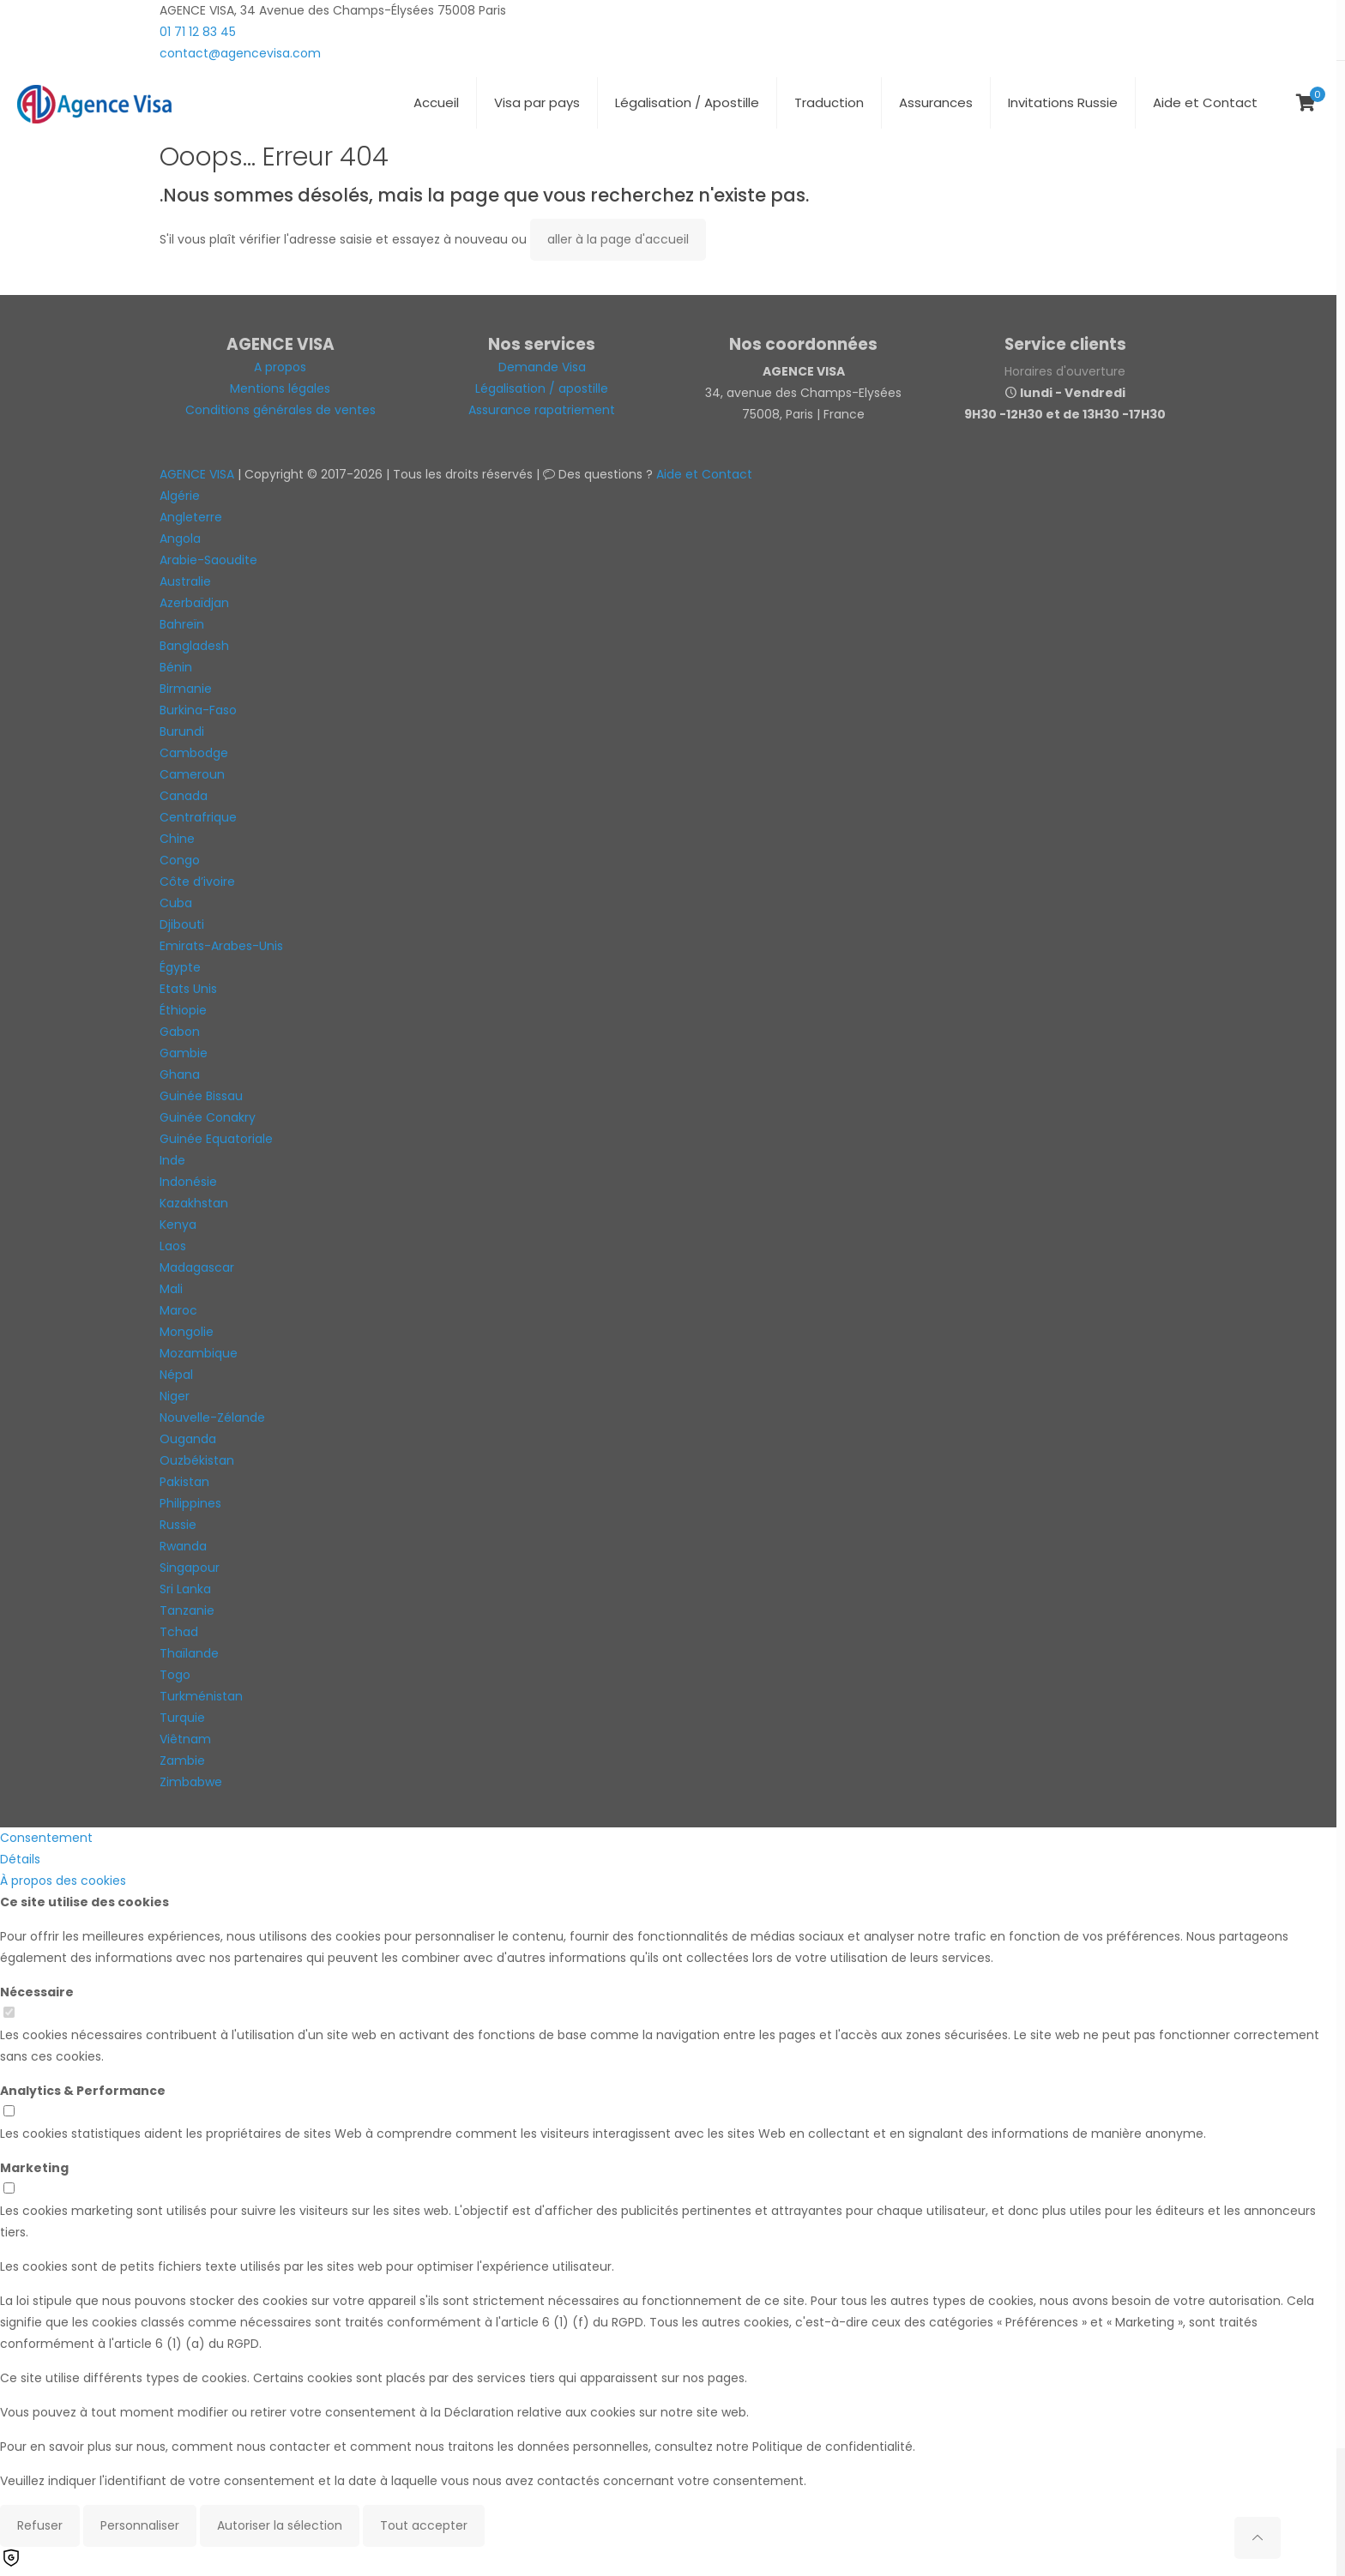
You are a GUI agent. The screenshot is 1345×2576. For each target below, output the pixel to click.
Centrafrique (198, 817)
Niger (175, 1396)
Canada (184, 795)
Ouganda (188, 1438)
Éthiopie (183, 1010)
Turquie (182, 1717)
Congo (180, 860)
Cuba (176, 903)
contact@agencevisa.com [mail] (240, 53)
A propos (280, 367)
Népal (176, 1374)
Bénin (176, 667)
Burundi (182, 731)
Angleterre (191, 517)
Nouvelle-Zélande (212, 1417)
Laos (173, 1246)
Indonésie (188, 1181)
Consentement (46, 1837)
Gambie (184, 1053)
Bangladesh (194, 645)
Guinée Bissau (201, 1095)
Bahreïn (182, 624)
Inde (172, 1160)
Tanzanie (187, 1610)
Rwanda (183, 1546)
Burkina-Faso (198, 710)
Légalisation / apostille (541, 388)
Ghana (180, 1074)
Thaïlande (189, 1653)
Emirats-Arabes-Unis (221, 945)
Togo (175, 1674)
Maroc (178, 1310)
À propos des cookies (63, 1880)
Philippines (190, 1503)
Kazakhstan (194, 1203)
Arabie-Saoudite (208, 560)
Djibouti (182, 924)
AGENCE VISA (197, 474)
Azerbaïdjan (194, 602)
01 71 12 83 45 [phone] (198, 31)
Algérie (180, 495)
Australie (185, 581)
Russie (178, 1524)
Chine (177, 838)
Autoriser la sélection (279, 2525)
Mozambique (199, 1353)
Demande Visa (542, 367)
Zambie (182, 1760)
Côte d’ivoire (197, 881)
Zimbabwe (191, 1782)
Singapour (190, 1567)
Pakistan (184, 1481)
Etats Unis (188, 988)
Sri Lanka (185, 1589)
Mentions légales (280, 388)
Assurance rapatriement (541, 409)
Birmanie (186, 688)
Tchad (179, 1631)
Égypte (180, 967)
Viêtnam (185, 1739)
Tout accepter (423, 2525)
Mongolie (187, 1331)
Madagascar (197, 1267)
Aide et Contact (704, 474)
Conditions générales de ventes (280, 409)
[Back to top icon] (1257, 2538)
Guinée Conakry (208, 1117)
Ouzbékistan (197, 1460)
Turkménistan (201, 1696)
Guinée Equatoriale (216, 1138)
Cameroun (192, 774)
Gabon (180, 1031)
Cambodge (194, 752)
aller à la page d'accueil (618, 239)
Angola (180, 538)
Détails (20, 1859)
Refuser (40, 2525)
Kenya (178, 1224)
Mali (171, 1288)
